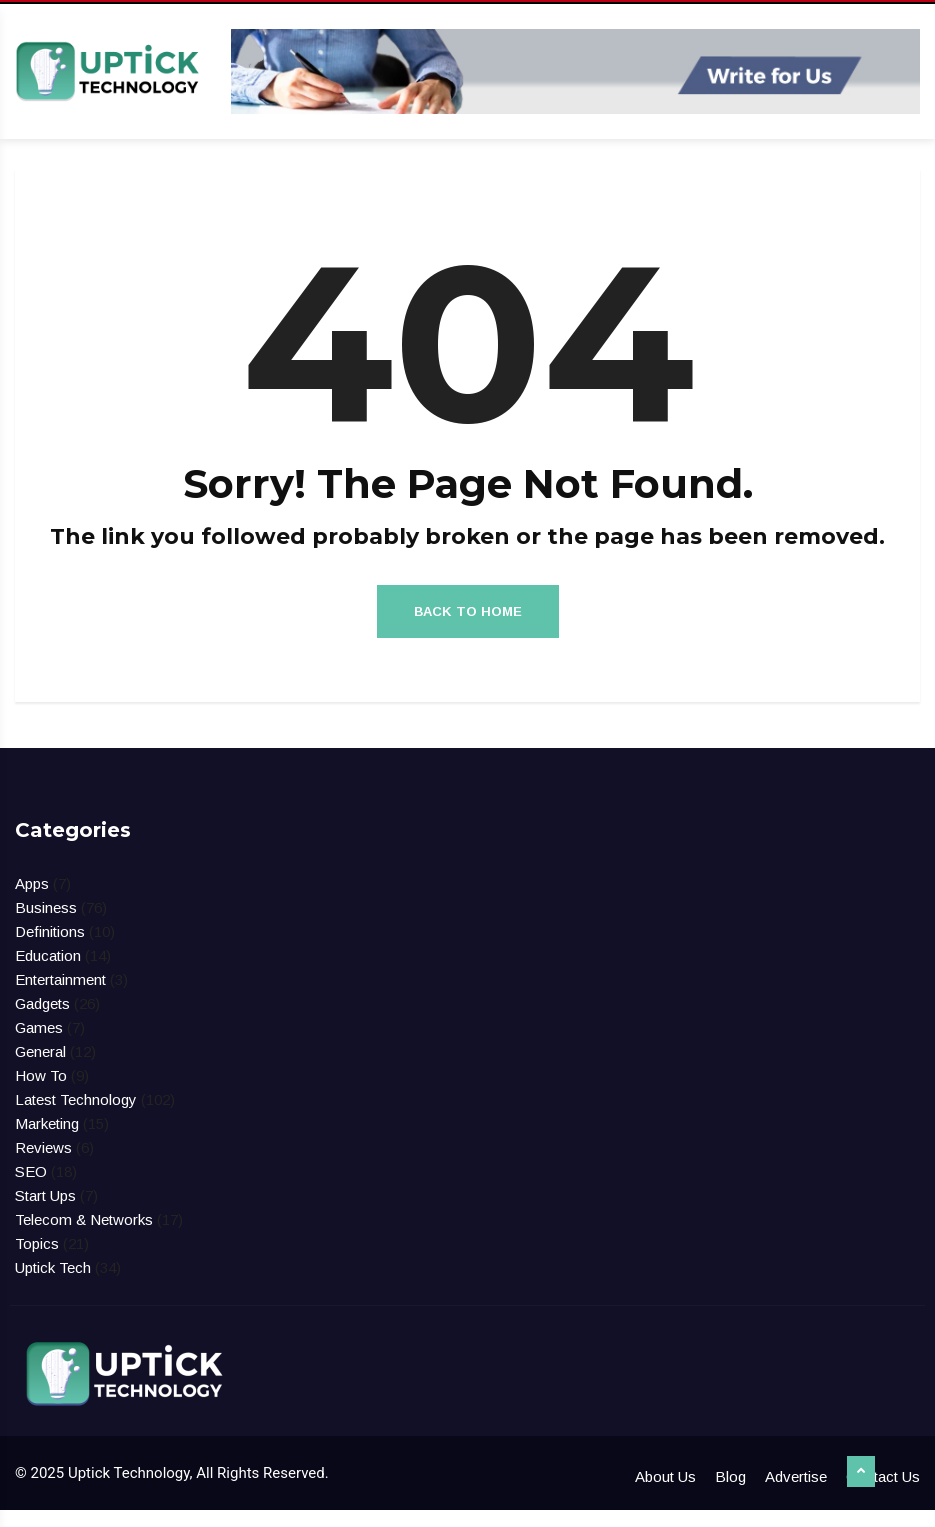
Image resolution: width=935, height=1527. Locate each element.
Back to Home (468, 627)
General (40, 1068)
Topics (37, 1260)
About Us (665, 1493)
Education (48, 972)
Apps (32, 900)
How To (41, 1092)
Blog (730, 1493)
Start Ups (45, 1212)
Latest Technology (76, 1116)
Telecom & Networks (84, 1236)
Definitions (50, 948)
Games (39, 1044)
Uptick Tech (53, 1284)
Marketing (47, 1140)
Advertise (796, 1493)
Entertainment (60, 996)
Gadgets (42, 1020)
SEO (31, 1188)
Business (46, 924)
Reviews (43, 1164)
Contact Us (883, 1493)
